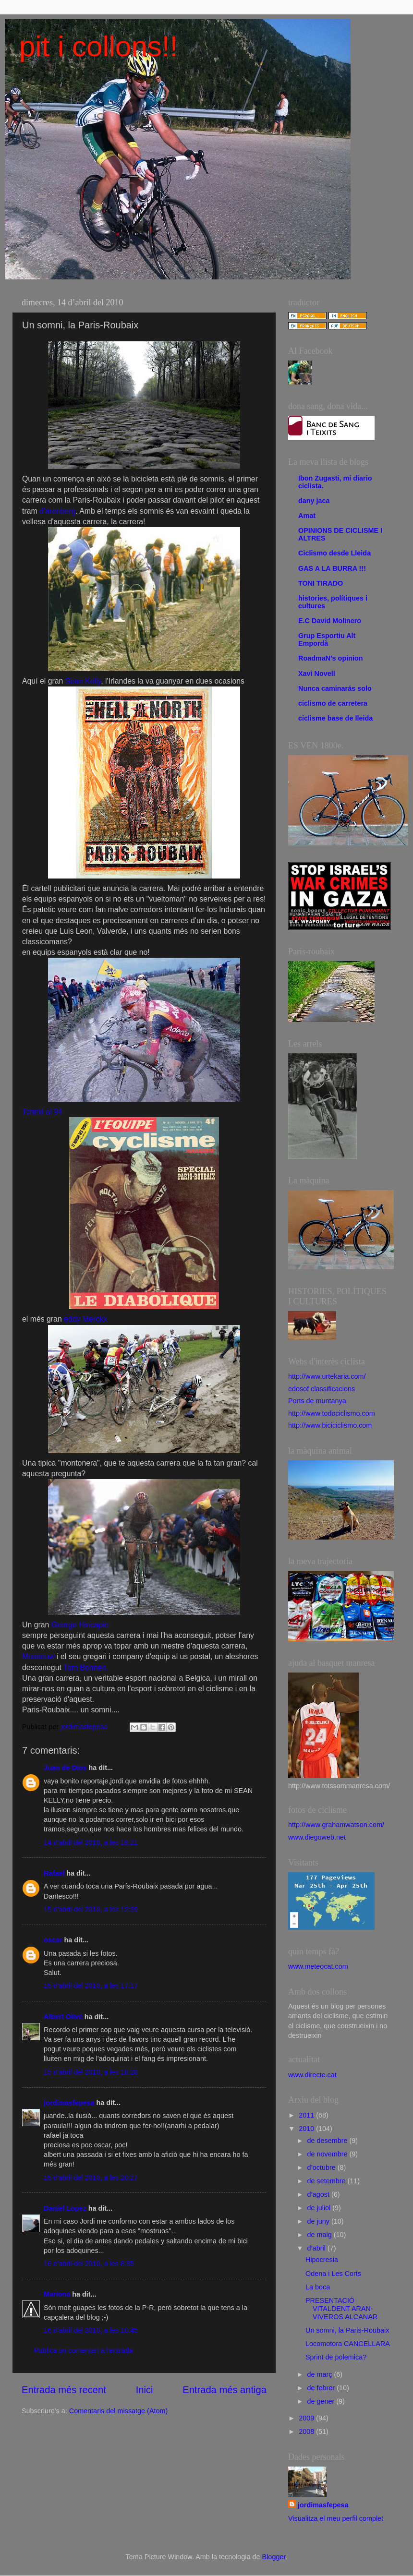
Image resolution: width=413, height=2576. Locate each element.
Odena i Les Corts (333, 2273)
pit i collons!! (98, 46)
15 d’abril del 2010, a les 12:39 (91, 1909)
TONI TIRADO (320, 583)
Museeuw (38, 1656)
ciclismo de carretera (332, 703)
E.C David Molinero (329, 621)
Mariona (57, 2294)
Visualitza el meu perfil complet (335, 2518)
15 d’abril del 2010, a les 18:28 (91, 2072)
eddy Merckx (85, 1319)
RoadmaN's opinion (330, 658)
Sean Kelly (83, 681)
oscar (53, 1940)
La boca (317, 2287)
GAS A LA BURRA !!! (332, 568)
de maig (320, 2235)
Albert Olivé (63, 2017)
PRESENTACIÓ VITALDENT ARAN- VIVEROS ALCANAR (341, 2309)
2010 (307, 2128)
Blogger (274, 2557)
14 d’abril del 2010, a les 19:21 (91, 1842)
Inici (144, 2389)
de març (320, 2374)
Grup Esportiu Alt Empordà (326, 639)
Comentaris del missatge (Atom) (118, 2411)
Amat (307, 515)
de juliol (320, 2208)
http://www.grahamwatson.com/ (336, 1825)
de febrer (322, 2388)
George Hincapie (80, 1625)
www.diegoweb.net (317, 1837)
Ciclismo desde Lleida (334, 553)
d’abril (317, 2248)
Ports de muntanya (317, 1401)
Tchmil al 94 (42, 1111)
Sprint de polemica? (335, 2357)
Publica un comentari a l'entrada (83, 2350)
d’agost (319, 2194)
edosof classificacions (321, 1389)
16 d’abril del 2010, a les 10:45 (91, 2330)
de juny (319, 2221)
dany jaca (314, 501)
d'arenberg (57, 511)
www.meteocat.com (318, 1966)
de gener (322, 2401)
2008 (307, 2431)
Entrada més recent (64, 2389)
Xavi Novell (316, 673)
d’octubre (322, 2167)
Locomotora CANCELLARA (347, 2343)
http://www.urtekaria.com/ (327, 1376)
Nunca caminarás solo (335, 688)
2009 (307, 2418)
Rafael (54, 1873)
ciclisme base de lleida (335, 718)
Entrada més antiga (224, 2389)
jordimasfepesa (69, 2103)
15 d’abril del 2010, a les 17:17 (91, 1985)
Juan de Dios (65, 1767)
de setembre (327, 2181)
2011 (307, 2115)
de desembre (328, 2140)
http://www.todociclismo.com (331, 1413)
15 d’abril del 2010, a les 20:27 (91, 2177)
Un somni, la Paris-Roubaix (347, 2330)
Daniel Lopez (65, 2208)
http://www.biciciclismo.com (330, 1425)
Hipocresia (321, 2259)
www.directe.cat (312, 2075)
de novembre (328, 2154)
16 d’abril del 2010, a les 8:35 (89, 2263)
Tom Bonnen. (85, 1667)
